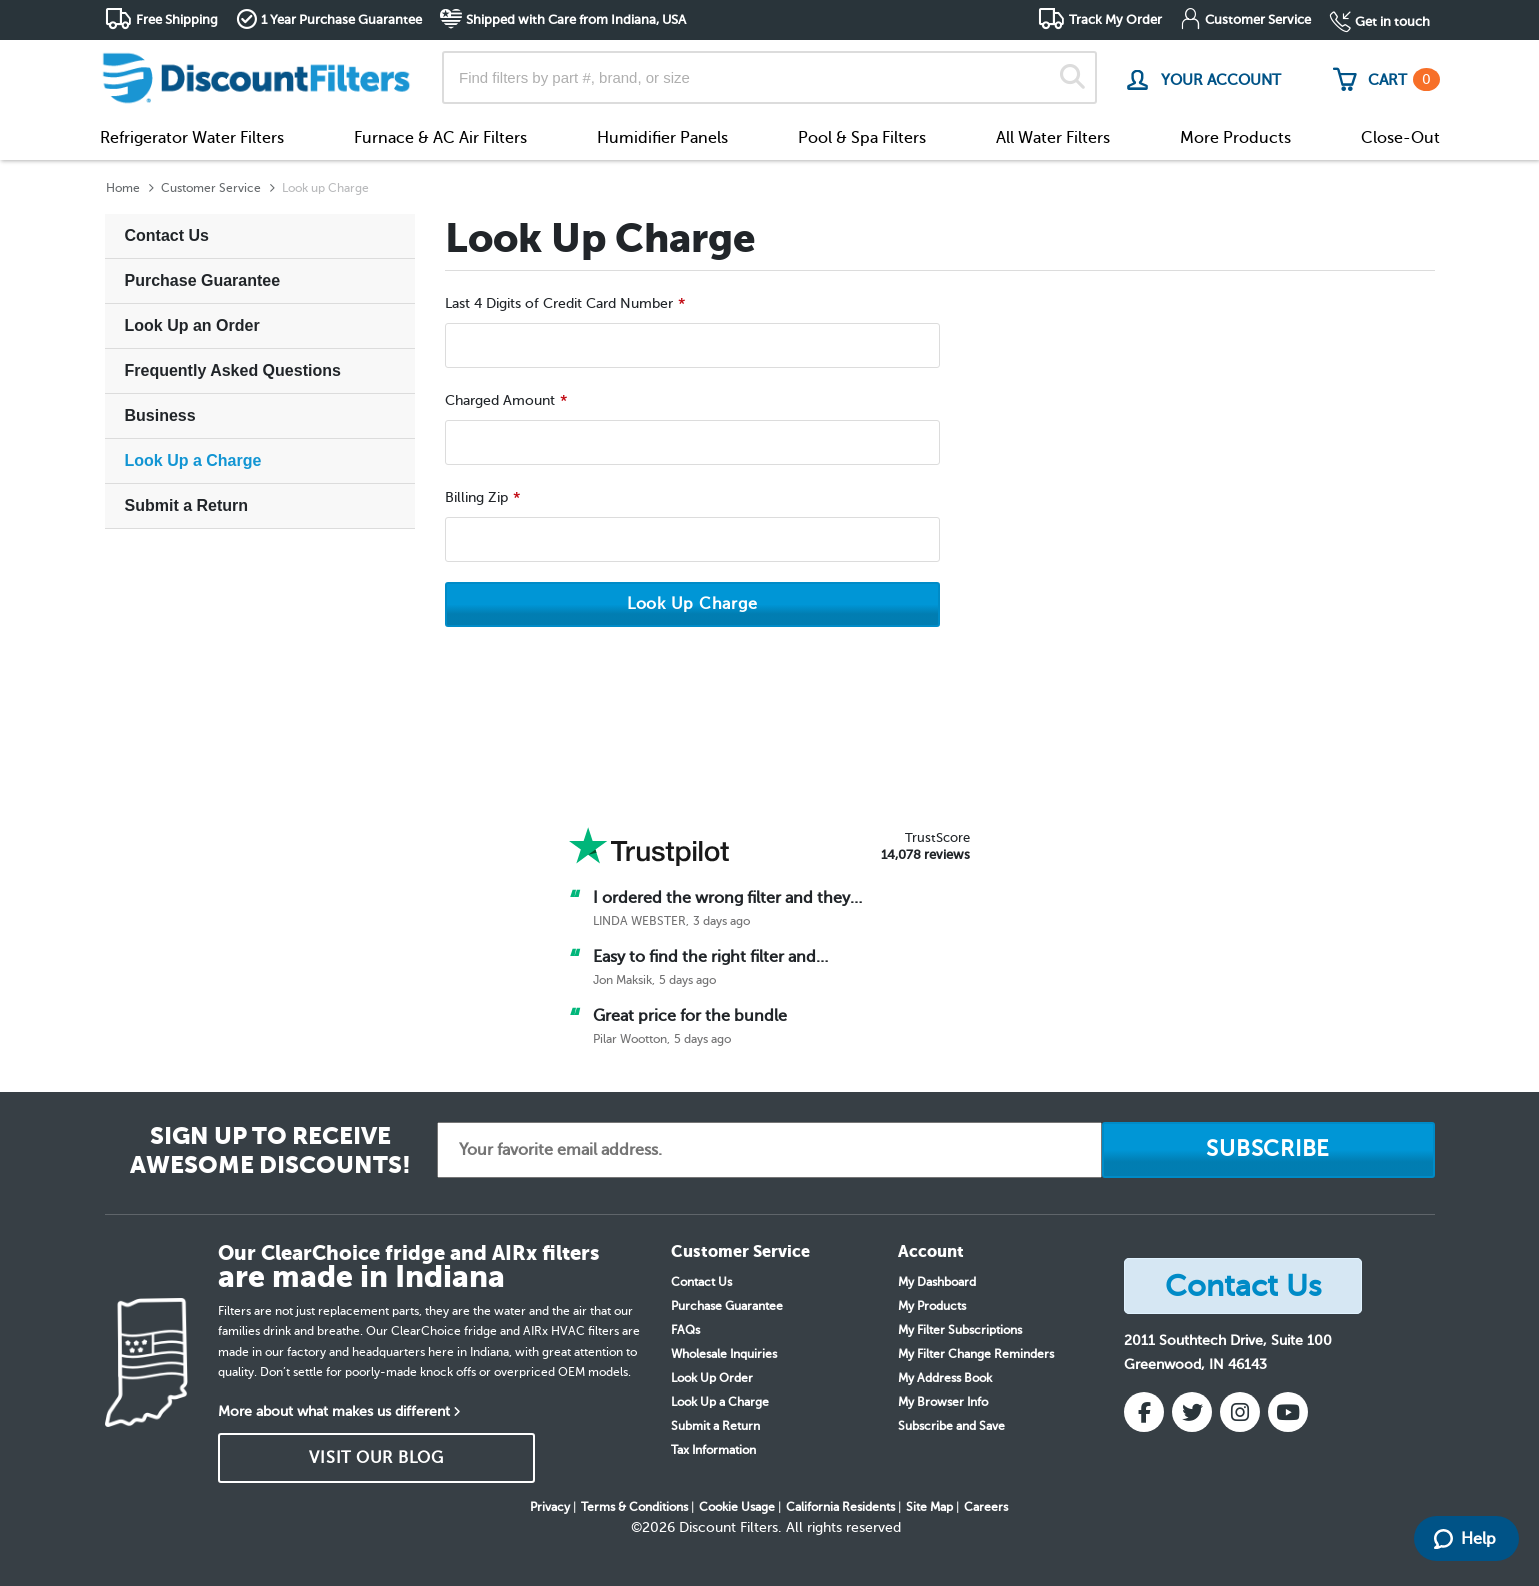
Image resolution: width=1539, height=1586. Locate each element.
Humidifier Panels (662, 138)
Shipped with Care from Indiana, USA (576, 19)
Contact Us (167, 235)
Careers (986, 1507)
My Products (932, 1306)
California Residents (840, 1507)
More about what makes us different (334, 1411)
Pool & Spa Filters (862, 138)
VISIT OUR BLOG (376, 1458)
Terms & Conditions (634, 1507)
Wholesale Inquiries (724, 1354)
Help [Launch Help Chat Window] (1465, 1539)
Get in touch (1392, 21)
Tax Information (713, 1450)
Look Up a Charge (193, 460)
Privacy (550, 1507)
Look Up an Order (192, 325)
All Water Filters (1053, 138)
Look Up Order (712, 1378)
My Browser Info (943, 1402)
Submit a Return (187, 505)
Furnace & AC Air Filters (440, 138)
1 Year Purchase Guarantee (341, 19)
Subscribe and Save (951, 1426)
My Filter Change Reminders (976, 1354)
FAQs (685, 1330)
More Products (1235, 138)
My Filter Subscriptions (960, 1330)
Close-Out (1400, 138)
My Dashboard (937, 1282)
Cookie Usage (737, 1507)
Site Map (929, 1507)
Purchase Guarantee (203, 280)
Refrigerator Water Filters (192, 138)
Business (160, 415)
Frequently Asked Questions (233, 370)
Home (123, 188)
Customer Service (1258, 19)
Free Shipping (177, 19)
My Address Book (945, 1378)
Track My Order (1115, 19)
